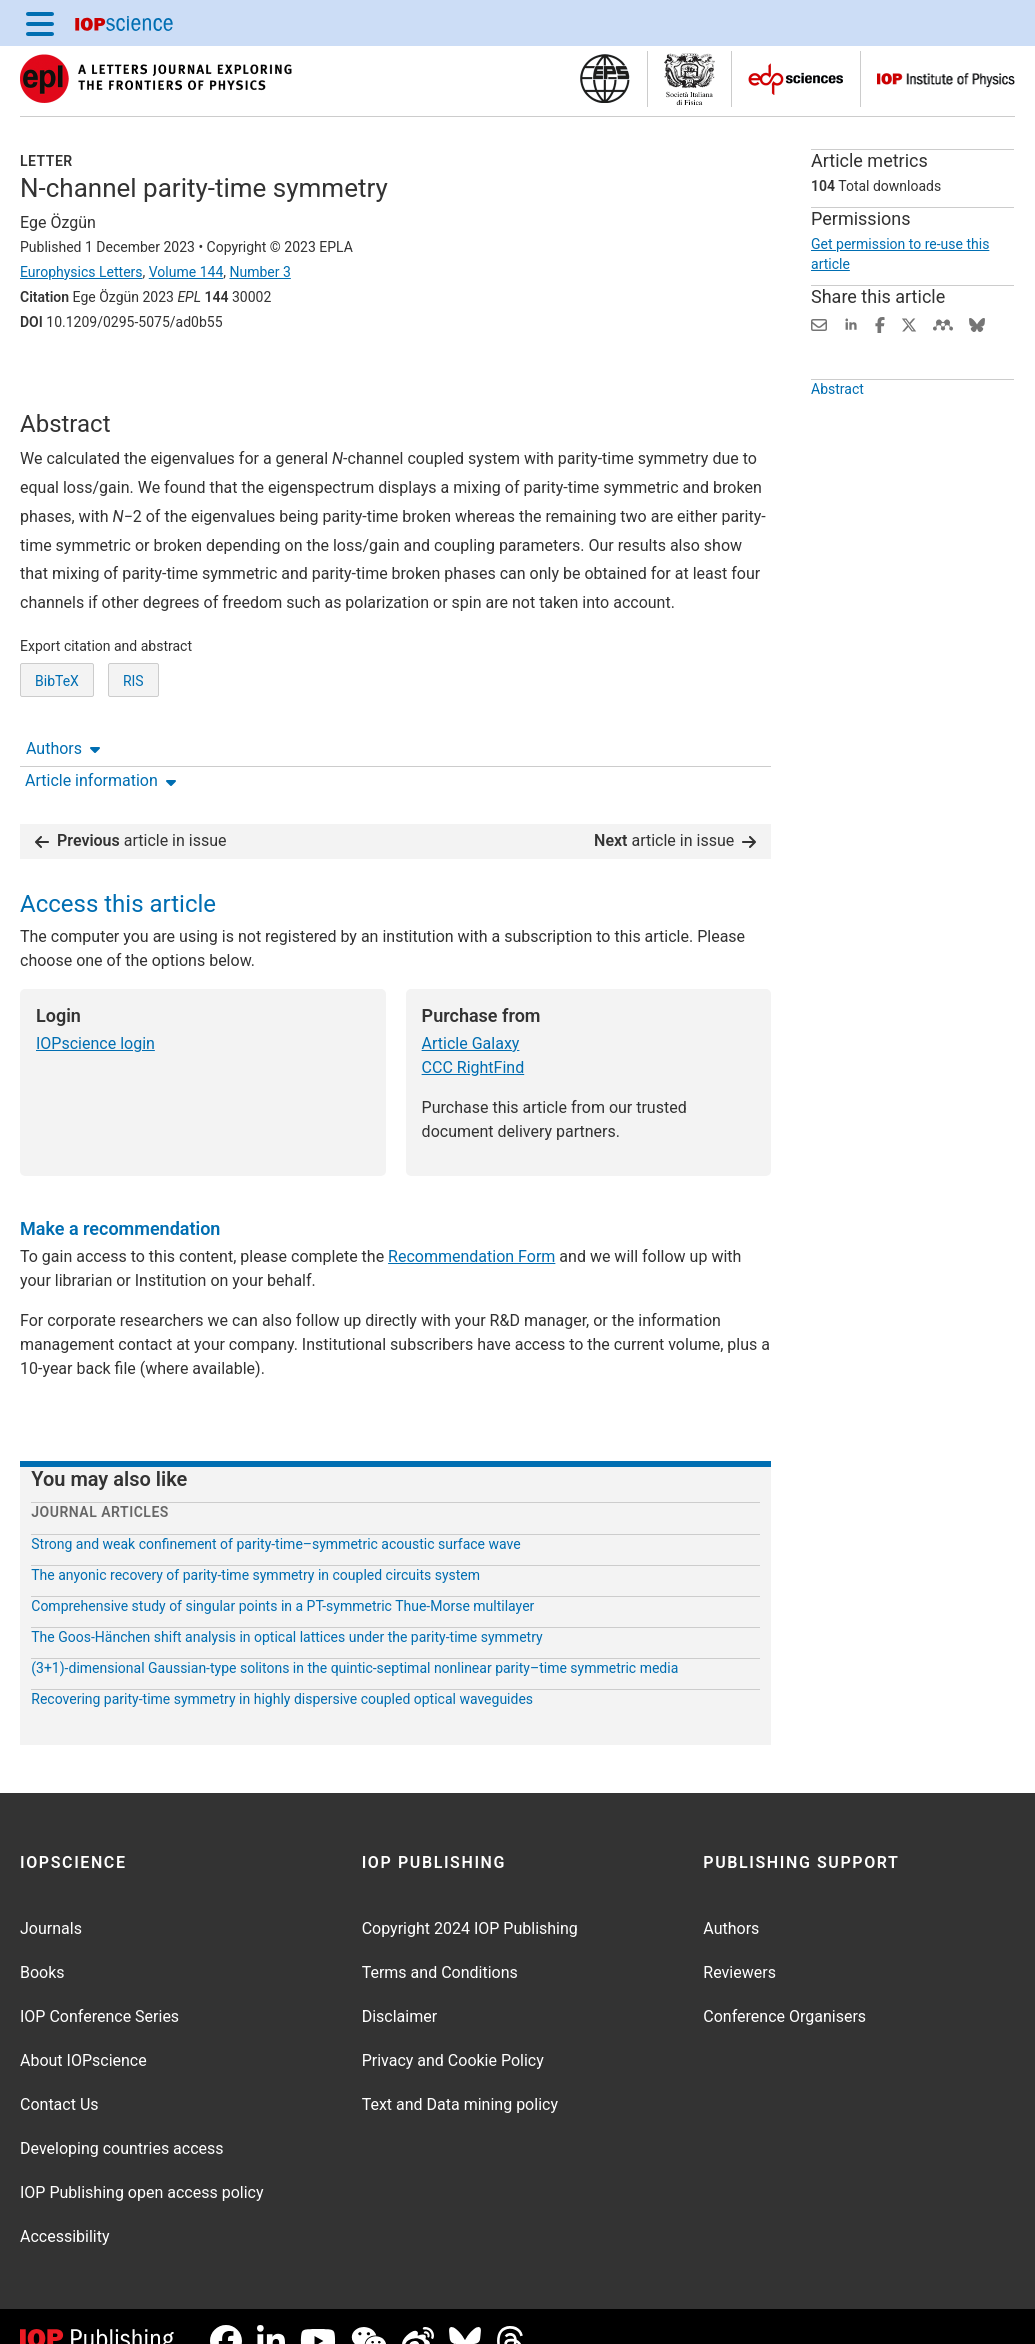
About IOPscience (83, 2031)
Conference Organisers (784, 1987)
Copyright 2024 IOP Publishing (470, 1899)
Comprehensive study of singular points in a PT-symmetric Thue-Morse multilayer (282, 1576)
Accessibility (65, 2207)
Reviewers (739, 1943)
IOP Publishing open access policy (142, 2163)
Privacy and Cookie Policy (453, 2031)
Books (42, 1943)
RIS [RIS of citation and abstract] (133, 741)
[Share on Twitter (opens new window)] (909, 323)
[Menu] (40, 23)
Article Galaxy (471, 1013)
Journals (51, 1899)
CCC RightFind (473, 1037)
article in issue (131, 810)
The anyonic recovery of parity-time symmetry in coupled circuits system (255, 1545)
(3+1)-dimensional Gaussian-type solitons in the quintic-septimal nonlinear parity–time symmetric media (354, 1638)
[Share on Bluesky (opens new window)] (977, 323)
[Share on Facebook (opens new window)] (880, 323)
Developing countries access (122, 2119)
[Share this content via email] (819, 323)
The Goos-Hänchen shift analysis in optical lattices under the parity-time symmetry (286, 1607)
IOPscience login (95, 1013)
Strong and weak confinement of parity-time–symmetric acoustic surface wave (275, 1514)
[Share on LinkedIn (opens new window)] (851, 323)
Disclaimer (399, 1987)
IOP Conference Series (99, 1987)
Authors (63, 377)
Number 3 (259, 272)
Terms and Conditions (440, 1943)
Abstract (837, 421)
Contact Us (59, 2075)
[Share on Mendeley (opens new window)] (943, 323)
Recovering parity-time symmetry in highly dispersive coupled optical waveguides (282, 1669)
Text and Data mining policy (460, 2075)
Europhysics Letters (81, 272)
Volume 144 (186, 272)
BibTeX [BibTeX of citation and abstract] (57, 741)
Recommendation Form (471, 1227)
